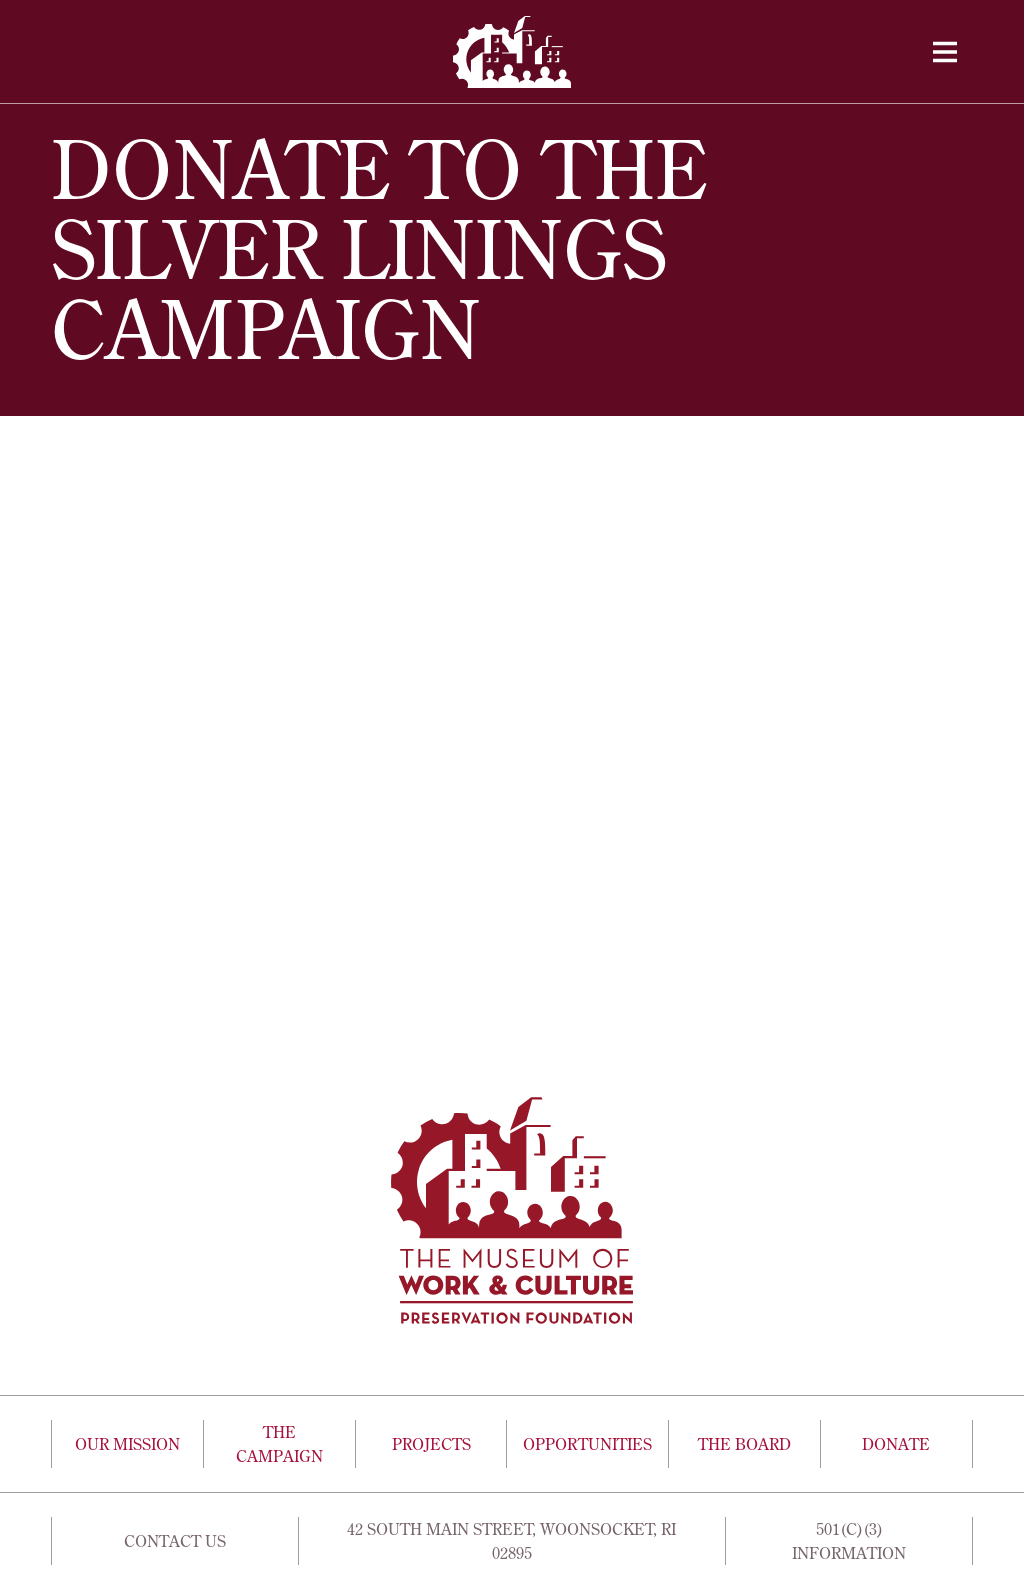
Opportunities (587, 1444)
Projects (431, 1444)
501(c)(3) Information (849, 1541)
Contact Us (175, 1541)
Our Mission (127, 1444)
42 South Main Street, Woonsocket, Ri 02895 (511, 1541)
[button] (945, 52)
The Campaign (279, 1444)
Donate (896, 1444)
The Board (744, 1444)
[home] (512, 52)
